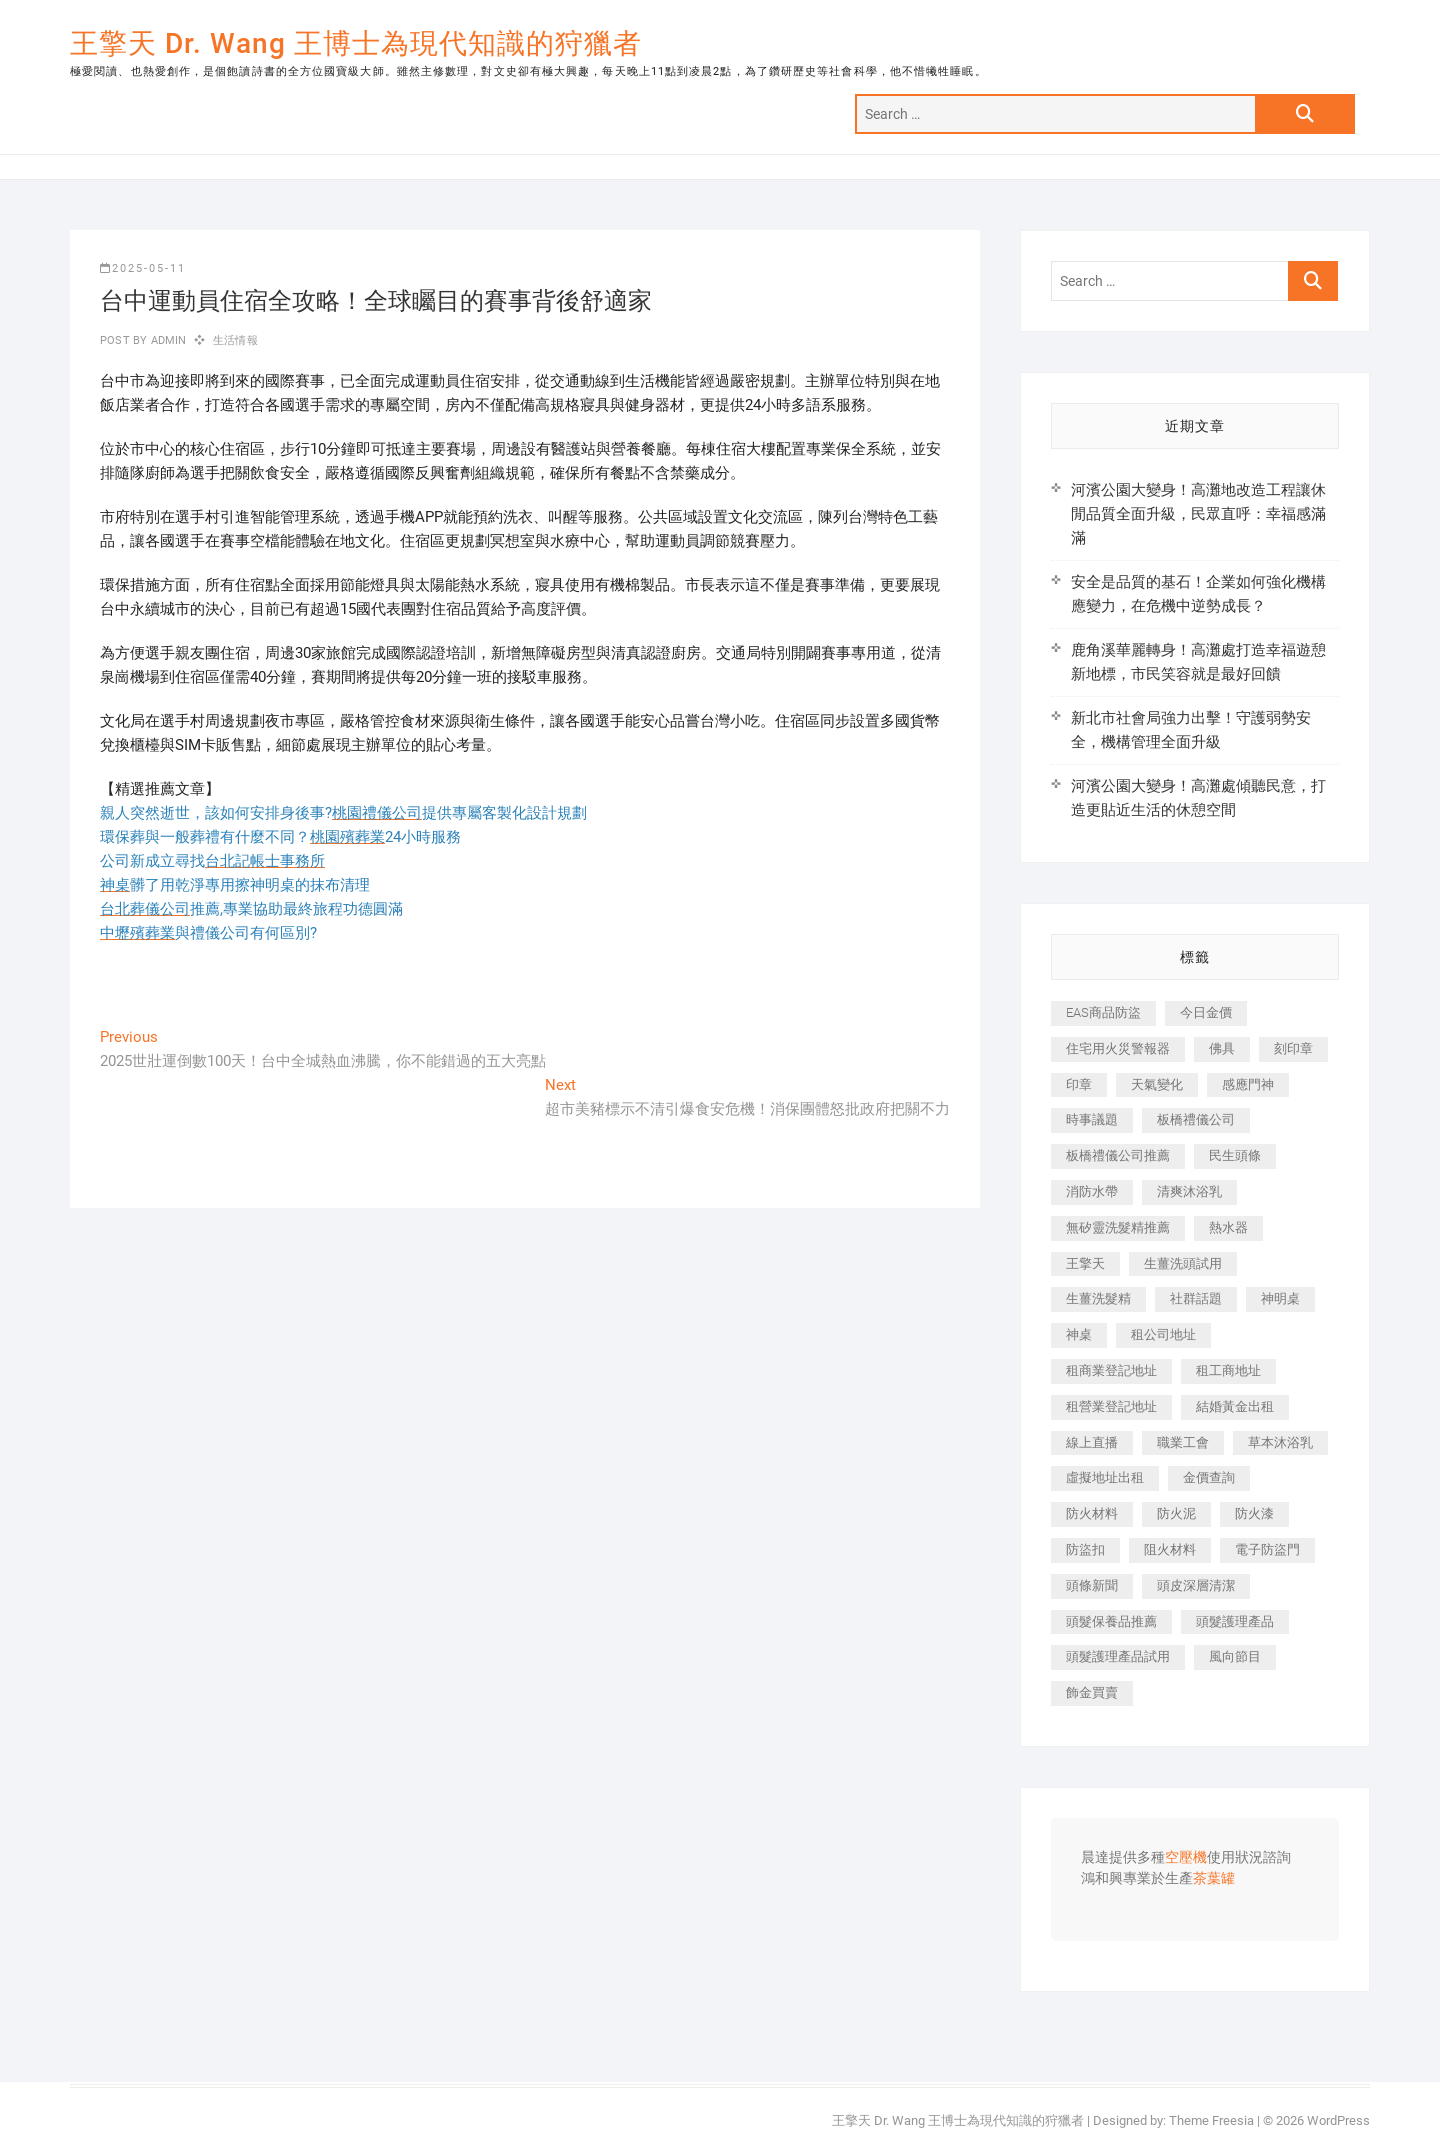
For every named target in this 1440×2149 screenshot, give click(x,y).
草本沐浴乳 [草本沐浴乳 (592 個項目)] (1280, 1442)
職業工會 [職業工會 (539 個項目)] (1183, 1442)
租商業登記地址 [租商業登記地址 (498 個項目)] (1111, 1370)
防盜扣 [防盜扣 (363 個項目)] (1085, 1549)
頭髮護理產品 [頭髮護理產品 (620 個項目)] (1235, 1621)
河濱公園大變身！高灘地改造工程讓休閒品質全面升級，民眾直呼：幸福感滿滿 (1198, 514)
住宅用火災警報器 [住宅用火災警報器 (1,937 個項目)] (1118, 1048)
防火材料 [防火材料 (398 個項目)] (1092, 1513)
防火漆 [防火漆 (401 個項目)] (1254, 1513)
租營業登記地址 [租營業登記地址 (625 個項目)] (1111, 1406)
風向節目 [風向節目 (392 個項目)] (1235, 1656)
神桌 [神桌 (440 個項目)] (1079, 1334)
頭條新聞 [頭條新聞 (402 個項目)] (1092, 1585)
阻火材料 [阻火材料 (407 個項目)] (1170, 1549)
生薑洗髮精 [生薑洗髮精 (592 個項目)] (1098, 1298)
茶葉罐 (1214, 1879)
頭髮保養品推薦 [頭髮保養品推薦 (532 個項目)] (1111, 1621)
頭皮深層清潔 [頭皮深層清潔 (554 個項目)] (1196, 1585)
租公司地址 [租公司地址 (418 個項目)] (1163, 1334)
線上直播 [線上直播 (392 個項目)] (1092, 1442)
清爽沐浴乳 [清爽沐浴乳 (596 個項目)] (1189, 1191)
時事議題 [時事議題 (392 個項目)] (1092, 1119)
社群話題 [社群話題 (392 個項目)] (1196, 1298)
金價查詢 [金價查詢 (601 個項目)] (1209, 1477)
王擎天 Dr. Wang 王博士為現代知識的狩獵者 (356, 43)
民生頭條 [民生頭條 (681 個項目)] (1235, 1155)
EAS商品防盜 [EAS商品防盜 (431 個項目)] (1103, 1012)
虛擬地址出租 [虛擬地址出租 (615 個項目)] (1105, 1477)
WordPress (1338, 2120)
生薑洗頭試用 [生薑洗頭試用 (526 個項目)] (1183, 1263)
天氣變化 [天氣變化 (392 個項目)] (1157, 1084)
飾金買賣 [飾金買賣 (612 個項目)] (1092, 1692)
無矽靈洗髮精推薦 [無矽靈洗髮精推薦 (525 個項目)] (1118, 1227)
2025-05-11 (143, 268)
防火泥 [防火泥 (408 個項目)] (1176, 1513)
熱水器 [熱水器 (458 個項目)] (1228, 1227)
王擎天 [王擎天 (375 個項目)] (1085, 1263)
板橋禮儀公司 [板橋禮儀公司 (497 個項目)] (1196, 1119)
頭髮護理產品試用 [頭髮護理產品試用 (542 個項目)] (1118, 1656)
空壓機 (1186, 1858)
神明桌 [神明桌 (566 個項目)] (1280, 1298)
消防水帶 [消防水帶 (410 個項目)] (1092, 1191)
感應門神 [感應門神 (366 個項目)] (1248, 1084)
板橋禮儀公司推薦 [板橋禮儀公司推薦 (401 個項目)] (1118, 1155)
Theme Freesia (1211, 2120)
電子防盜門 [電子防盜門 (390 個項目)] (1267, 1549)
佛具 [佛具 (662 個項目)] (1222, 1048)
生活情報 (235, 340)
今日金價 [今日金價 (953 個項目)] (1206, 1012)
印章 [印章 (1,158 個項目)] (1079, 1084)
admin (166, 340)
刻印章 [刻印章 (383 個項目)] (1293, 1048)
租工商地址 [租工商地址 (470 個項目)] (1228, 1370)
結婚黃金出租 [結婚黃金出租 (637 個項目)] (1235, 1406)
